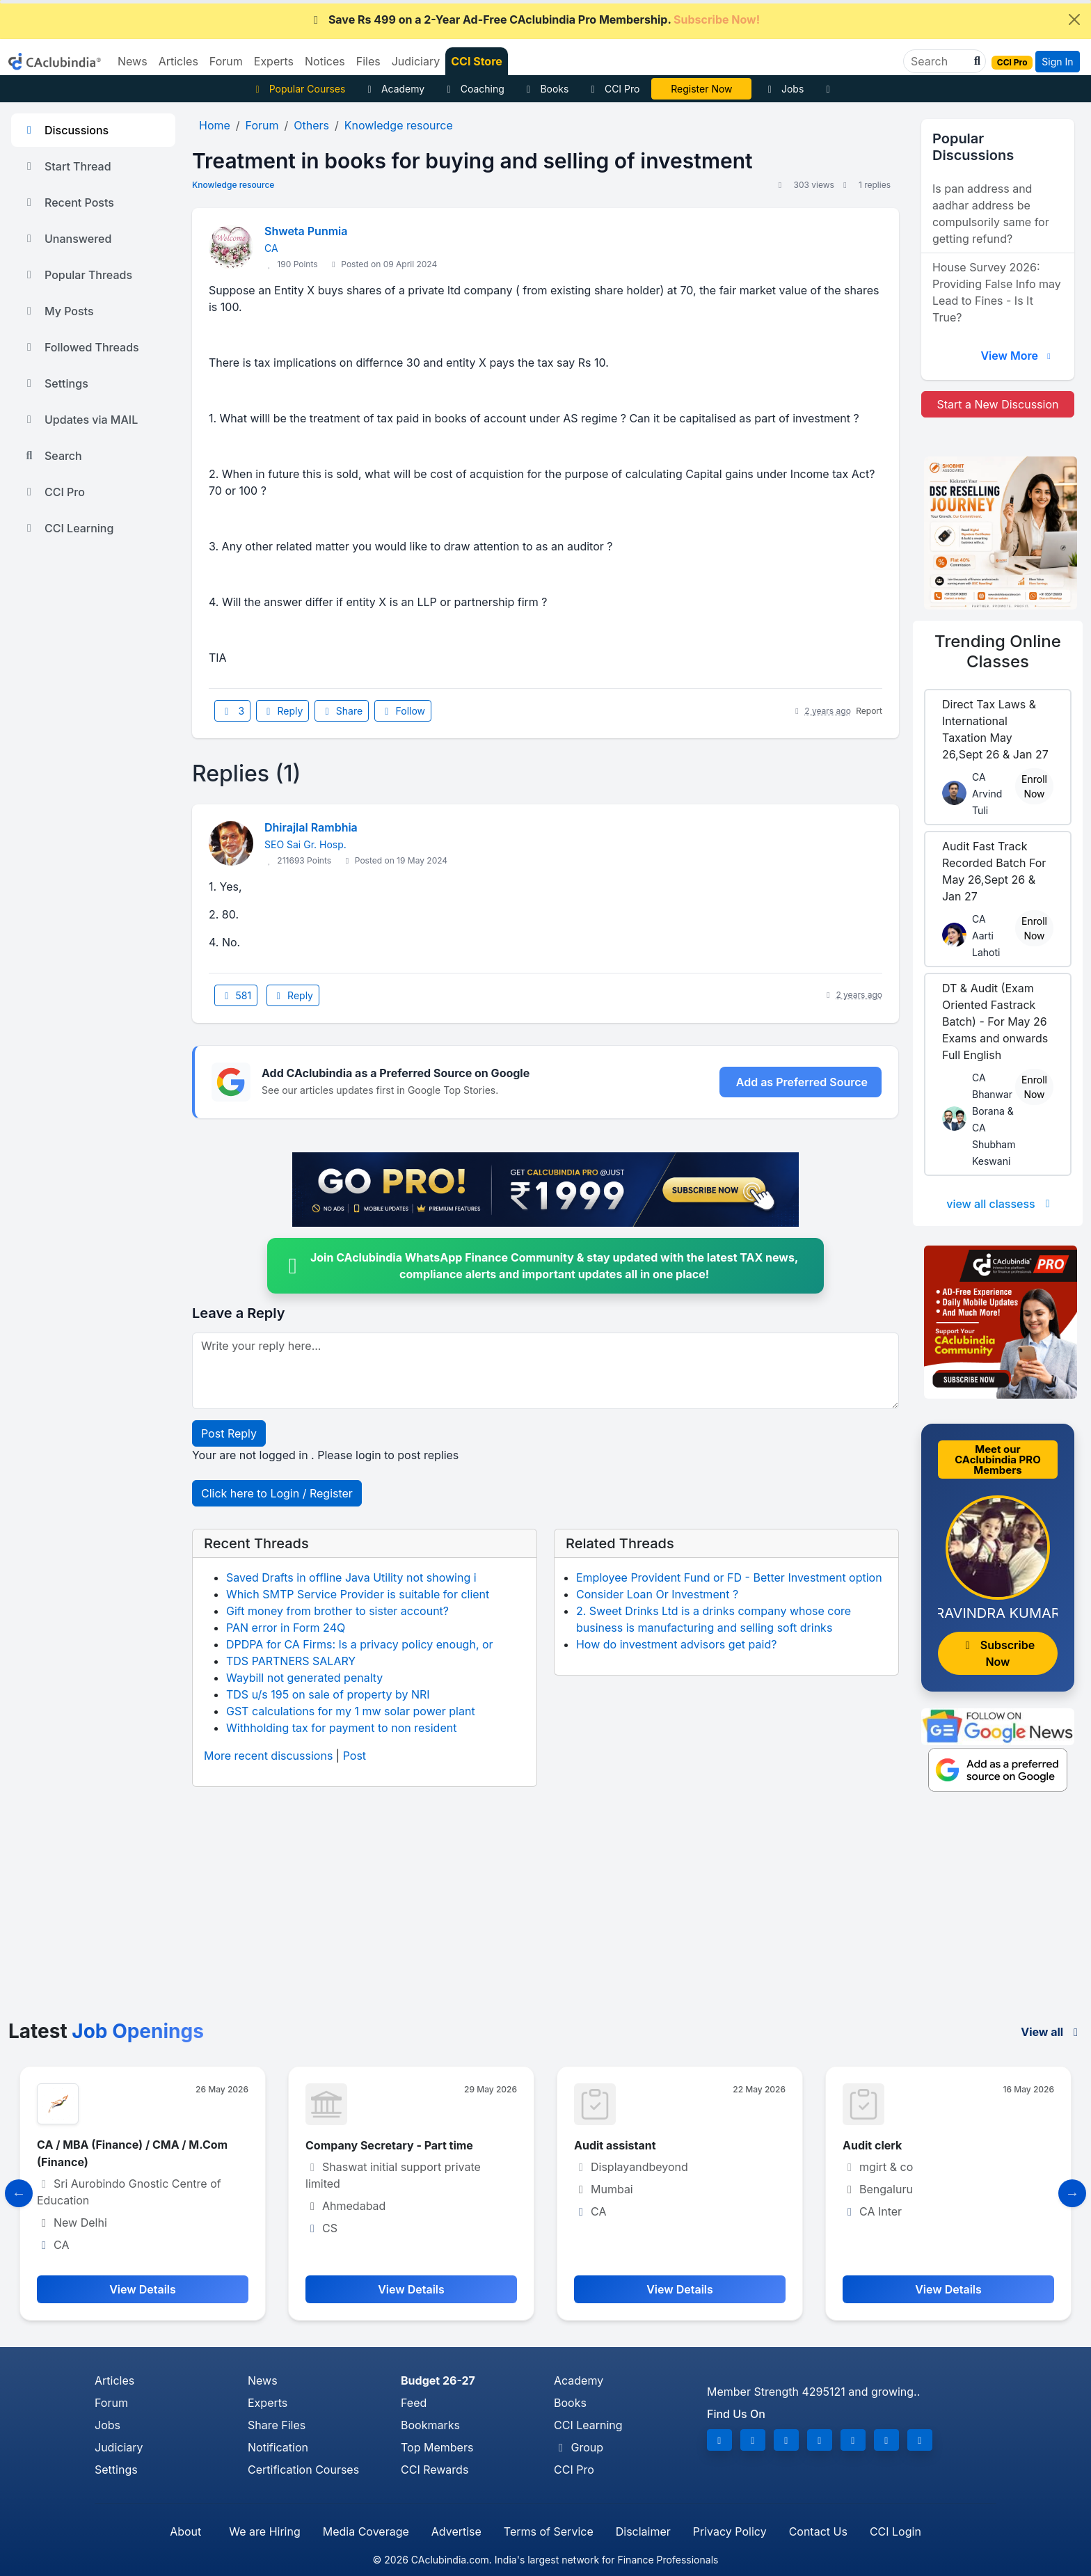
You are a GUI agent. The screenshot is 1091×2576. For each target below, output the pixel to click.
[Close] (1074, 19)
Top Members (437, 2447)
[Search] (939, 61)
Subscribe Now (998, 1653)
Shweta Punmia (306, 231)
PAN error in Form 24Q (285, 1628)
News (263, 2380)
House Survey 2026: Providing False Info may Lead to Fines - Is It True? (996, 292)
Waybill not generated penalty (304, 1678)
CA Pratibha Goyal (702, 89)
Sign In (1057, 61)
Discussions (65, 130)
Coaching (473, 89)
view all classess (1000, 1204)
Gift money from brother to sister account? (337, 1611)
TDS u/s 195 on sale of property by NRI (328, 1694)
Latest (106, 2031)
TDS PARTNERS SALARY (291, 1661)
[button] (975, 61)
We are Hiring (264, 2531)
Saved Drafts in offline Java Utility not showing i (351, 1577)
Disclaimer (643, 2531)
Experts (267, 2403)
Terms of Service (549, 2531)
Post (354, 1756)
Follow (403, 711)
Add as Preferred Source (802, 1082)
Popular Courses (298, 89)
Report (869, 711)
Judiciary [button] (416, 61)
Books (546, 89)
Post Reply (229, 1433)
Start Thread (66, 166)
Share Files (276, 2425)
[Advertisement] (545, 1915)
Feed (414, 2403)
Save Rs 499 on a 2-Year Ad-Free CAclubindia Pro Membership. (534, 19)
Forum (111, 2403)
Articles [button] (178, 61)
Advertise (456, 2531)
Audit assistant (615, 2145)
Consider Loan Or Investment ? (657, 1594)
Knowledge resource (233, 185)
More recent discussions (268, 1756)
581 (236, 995)
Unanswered (66, 239)
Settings (55, 383)
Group (578, 2447)
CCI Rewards (434, 2469)
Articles (114, 2380)
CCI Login (895, 2531)
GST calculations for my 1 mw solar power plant (350, 1711)
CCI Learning (67, 528)
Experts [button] (274, 61)
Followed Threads (80, 347)
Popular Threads (77, 275)
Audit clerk (872, 2145)
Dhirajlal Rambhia (311, 827)
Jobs (783, 89)
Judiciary (119, 2447)
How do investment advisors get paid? (676, 1644)
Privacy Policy (730, 2531)
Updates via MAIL (80, 420)
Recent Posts (68, 202)
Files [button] (368, 61)
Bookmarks (430, 2425)
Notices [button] (325, 61)
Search (52, 456)
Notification (278, 2447)
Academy (393, 89)
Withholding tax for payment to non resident (341, 1728)
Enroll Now (1034, 786)
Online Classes (997, 651)
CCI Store (476, 61)
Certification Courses (303, 2469)
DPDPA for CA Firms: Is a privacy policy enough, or (359, 1644)
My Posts (58, 311)
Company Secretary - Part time (389, 2145)
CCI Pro (613, 89)
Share (342, 711)
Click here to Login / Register (277, 1493)
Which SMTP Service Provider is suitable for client (357, 1594)
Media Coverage (366, 2531)
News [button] (133, 61)
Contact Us (818, 2531)
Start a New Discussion (997, 404)
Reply (282, 711)
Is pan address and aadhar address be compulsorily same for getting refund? (990, 214)
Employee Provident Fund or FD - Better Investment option (729, 1577)
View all (1052, 2032)
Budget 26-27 (438, 2380)
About (185, 2531)
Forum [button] (226, 61)
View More (1017, 356)
